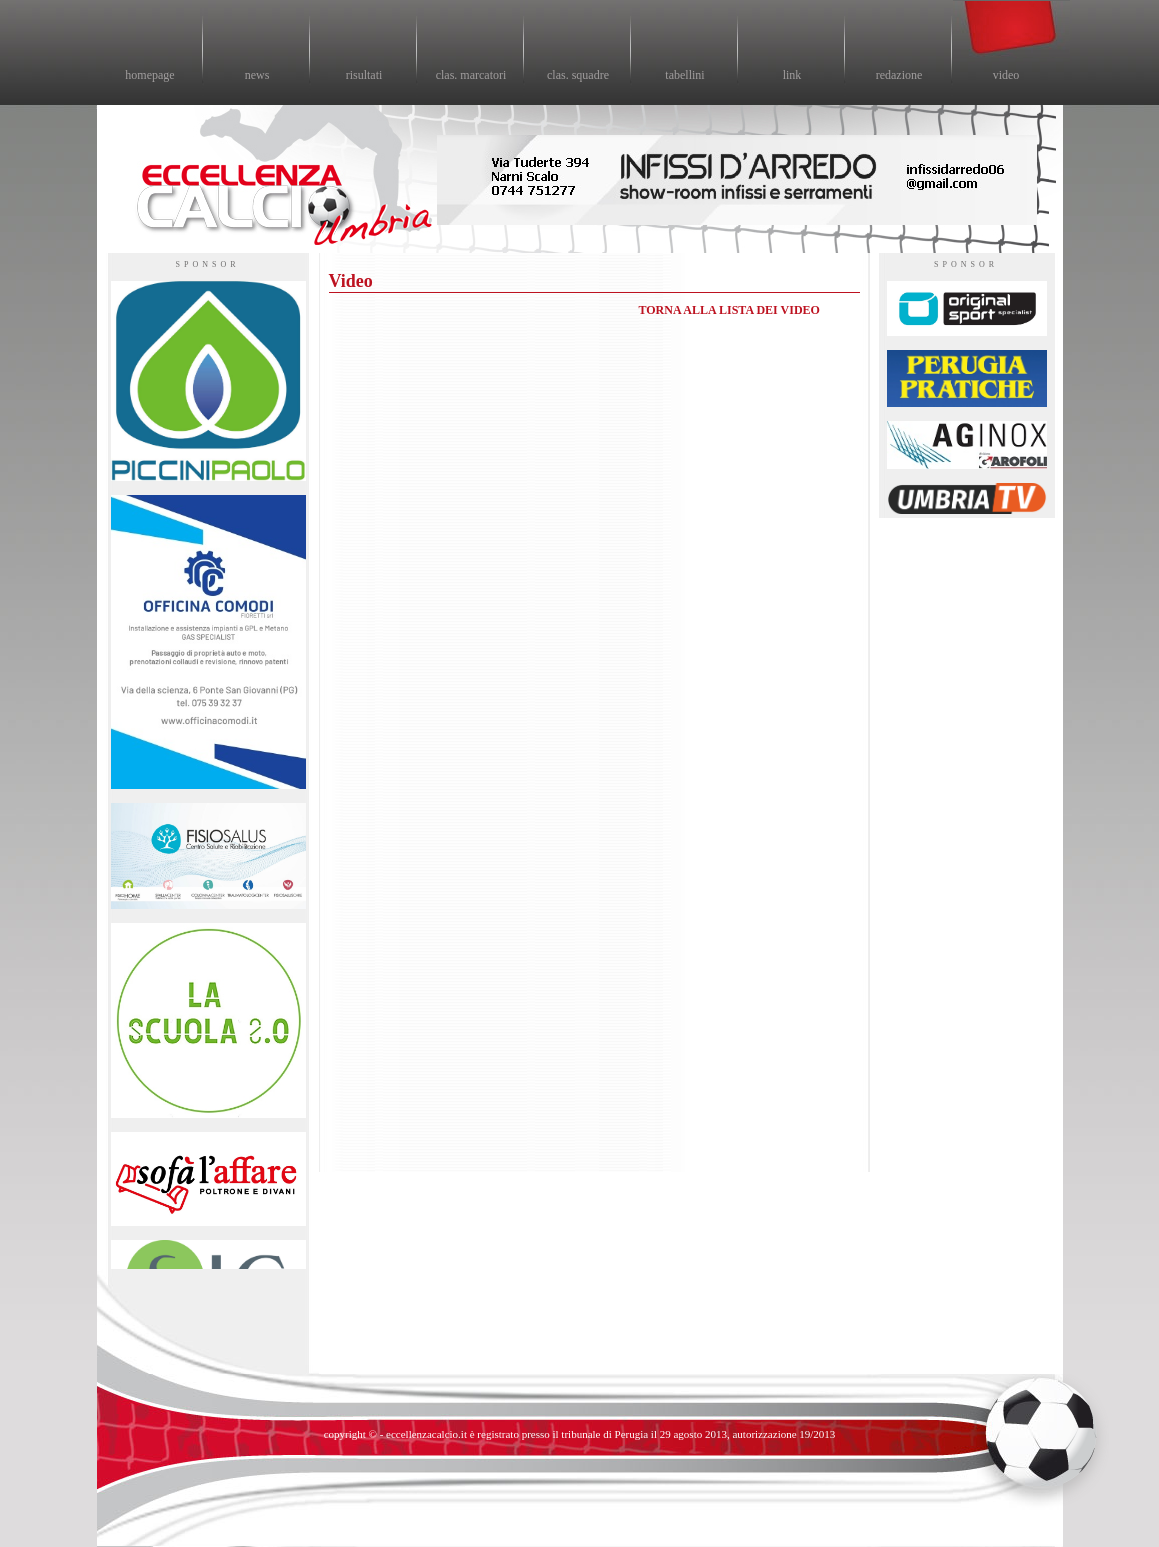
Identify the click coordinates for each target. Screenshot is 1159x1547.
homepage (149, 75)
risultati (364, 75)
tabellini (684, 75)
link (792, 75)
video (1006, 75)
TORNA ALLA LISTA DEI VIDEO (729, 310)
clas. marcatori (471, 75)
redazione (899, 75)
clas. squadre (578, 75)
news (257, 75)
